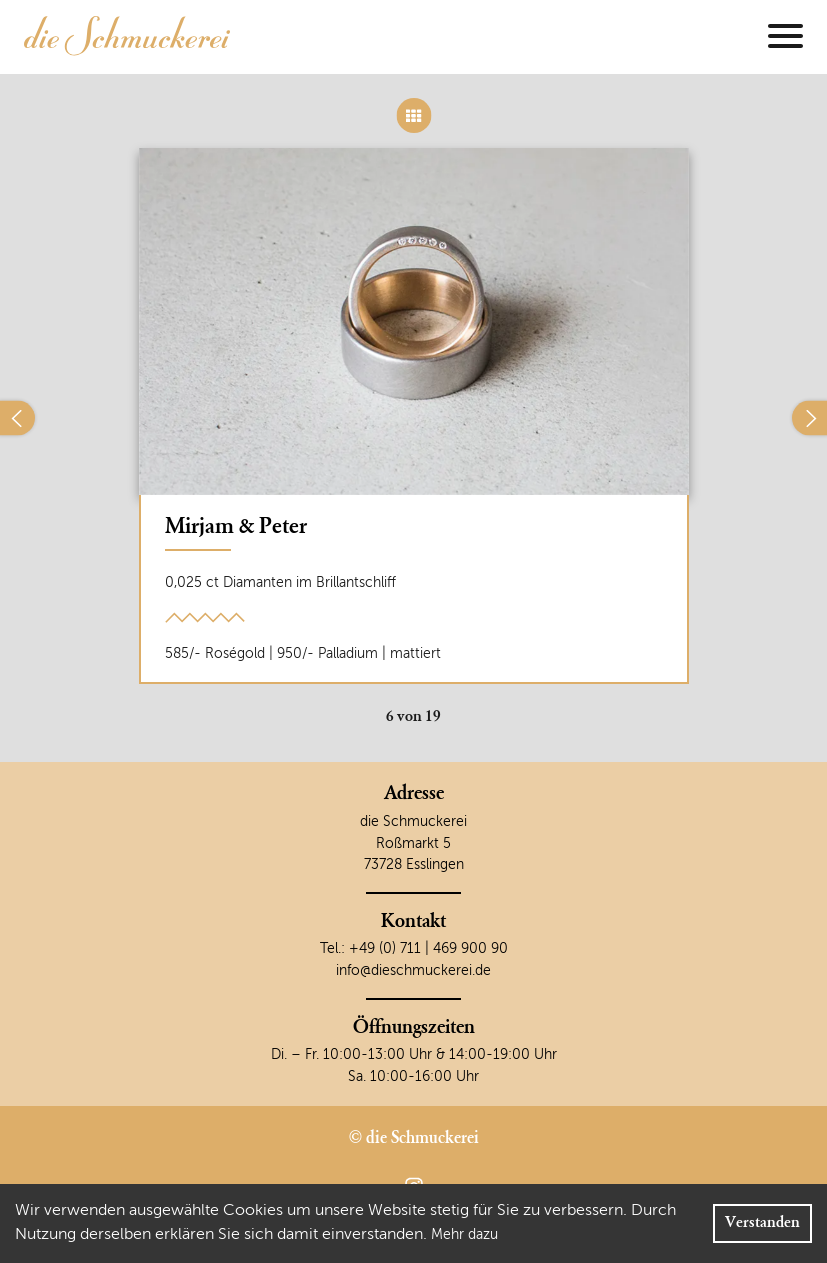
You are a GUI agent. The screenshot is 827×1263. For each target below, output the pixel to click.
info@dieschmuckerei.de (413, 971)
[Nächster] (809, 418)
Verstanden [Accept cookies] (762, 1223)
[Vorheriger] (17, 418)
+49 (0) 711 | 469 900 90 (428, 949)
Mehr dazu (464, 1235)
